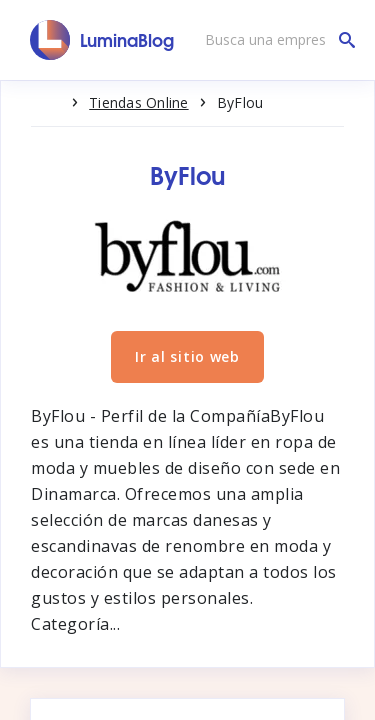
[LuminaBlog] (102, 40)
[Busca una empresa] (275, 40)
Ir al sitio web (187, 356)
